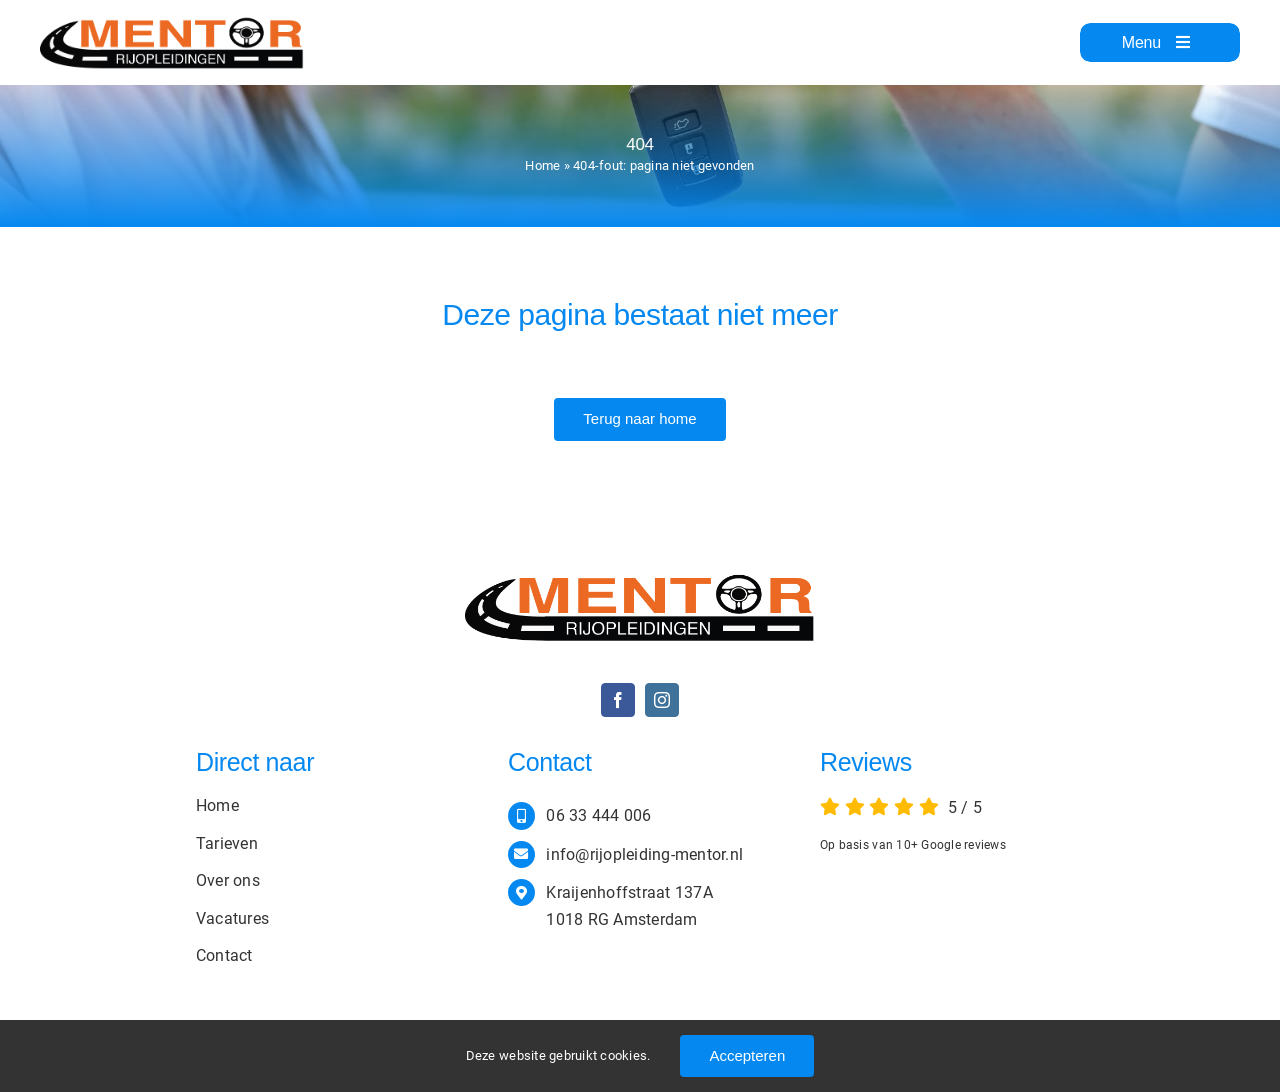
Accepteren (747, 1055)
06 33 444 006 (598, 815)
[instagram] (662, 700)
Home (542, 165)
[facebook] (618, 700)
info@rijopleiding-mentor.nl (644, 854)
